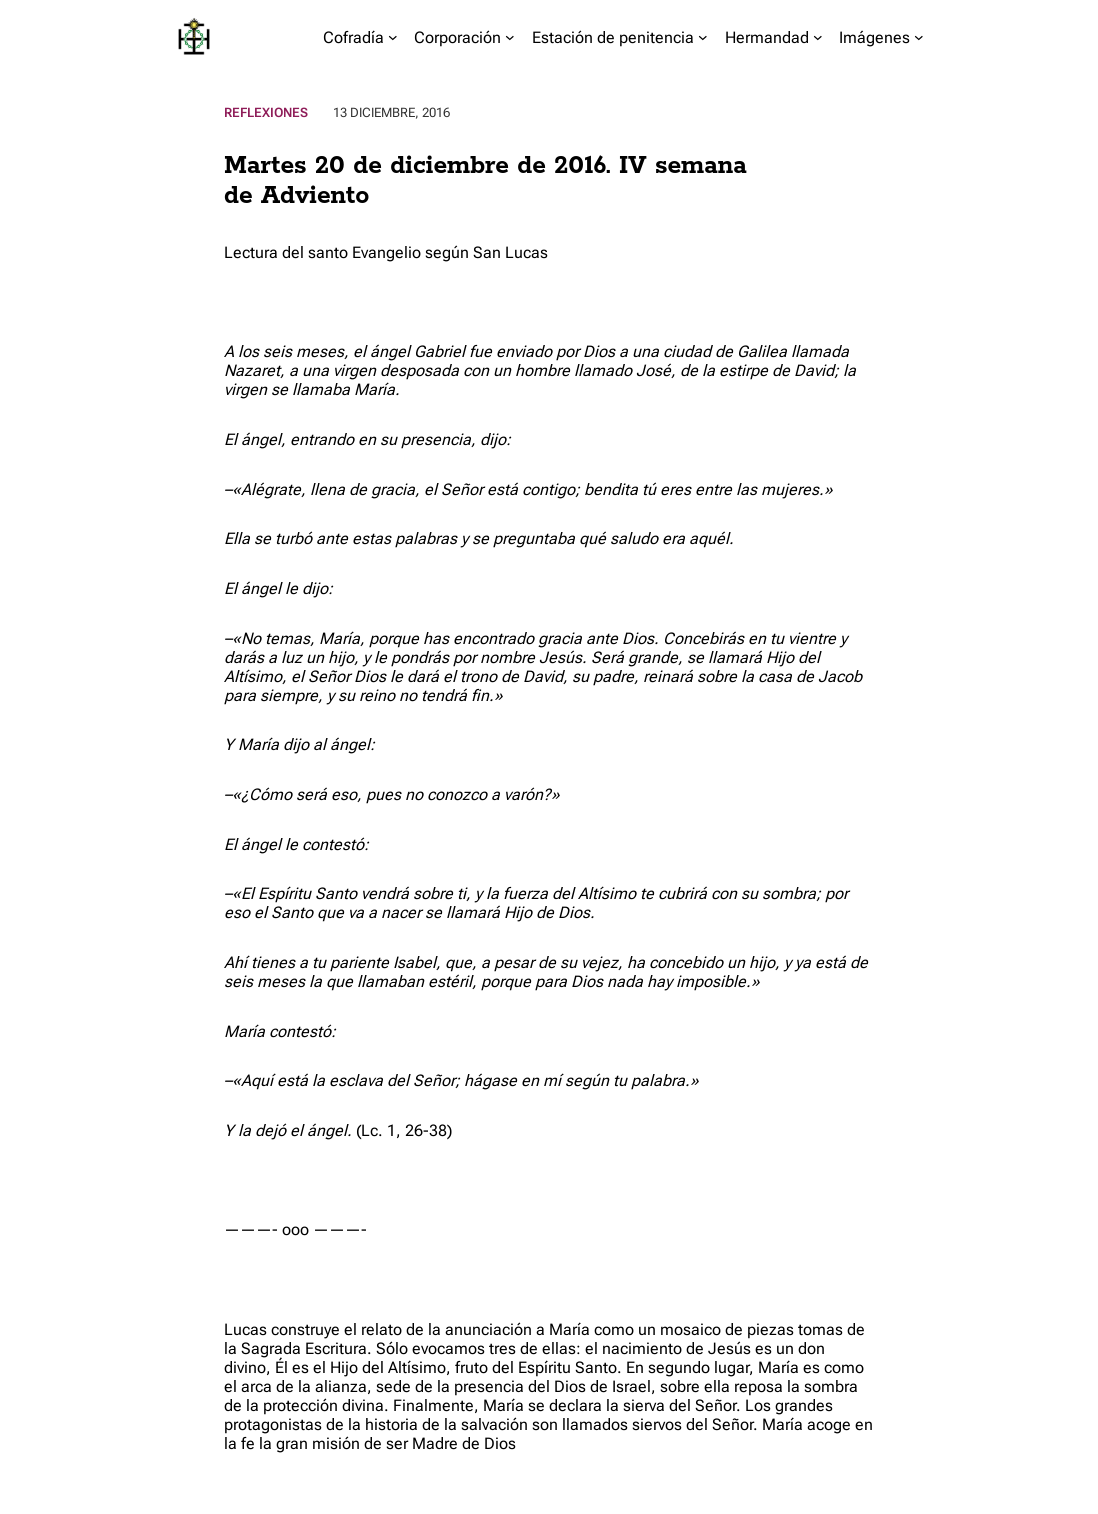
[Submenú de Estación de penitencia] (703, 37)
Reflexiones (266, 112)
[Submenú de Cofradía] (393, 37)
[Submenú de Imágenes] (919, 37)
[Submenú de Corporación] (510, 37)
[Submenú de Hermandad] (818, 37)
